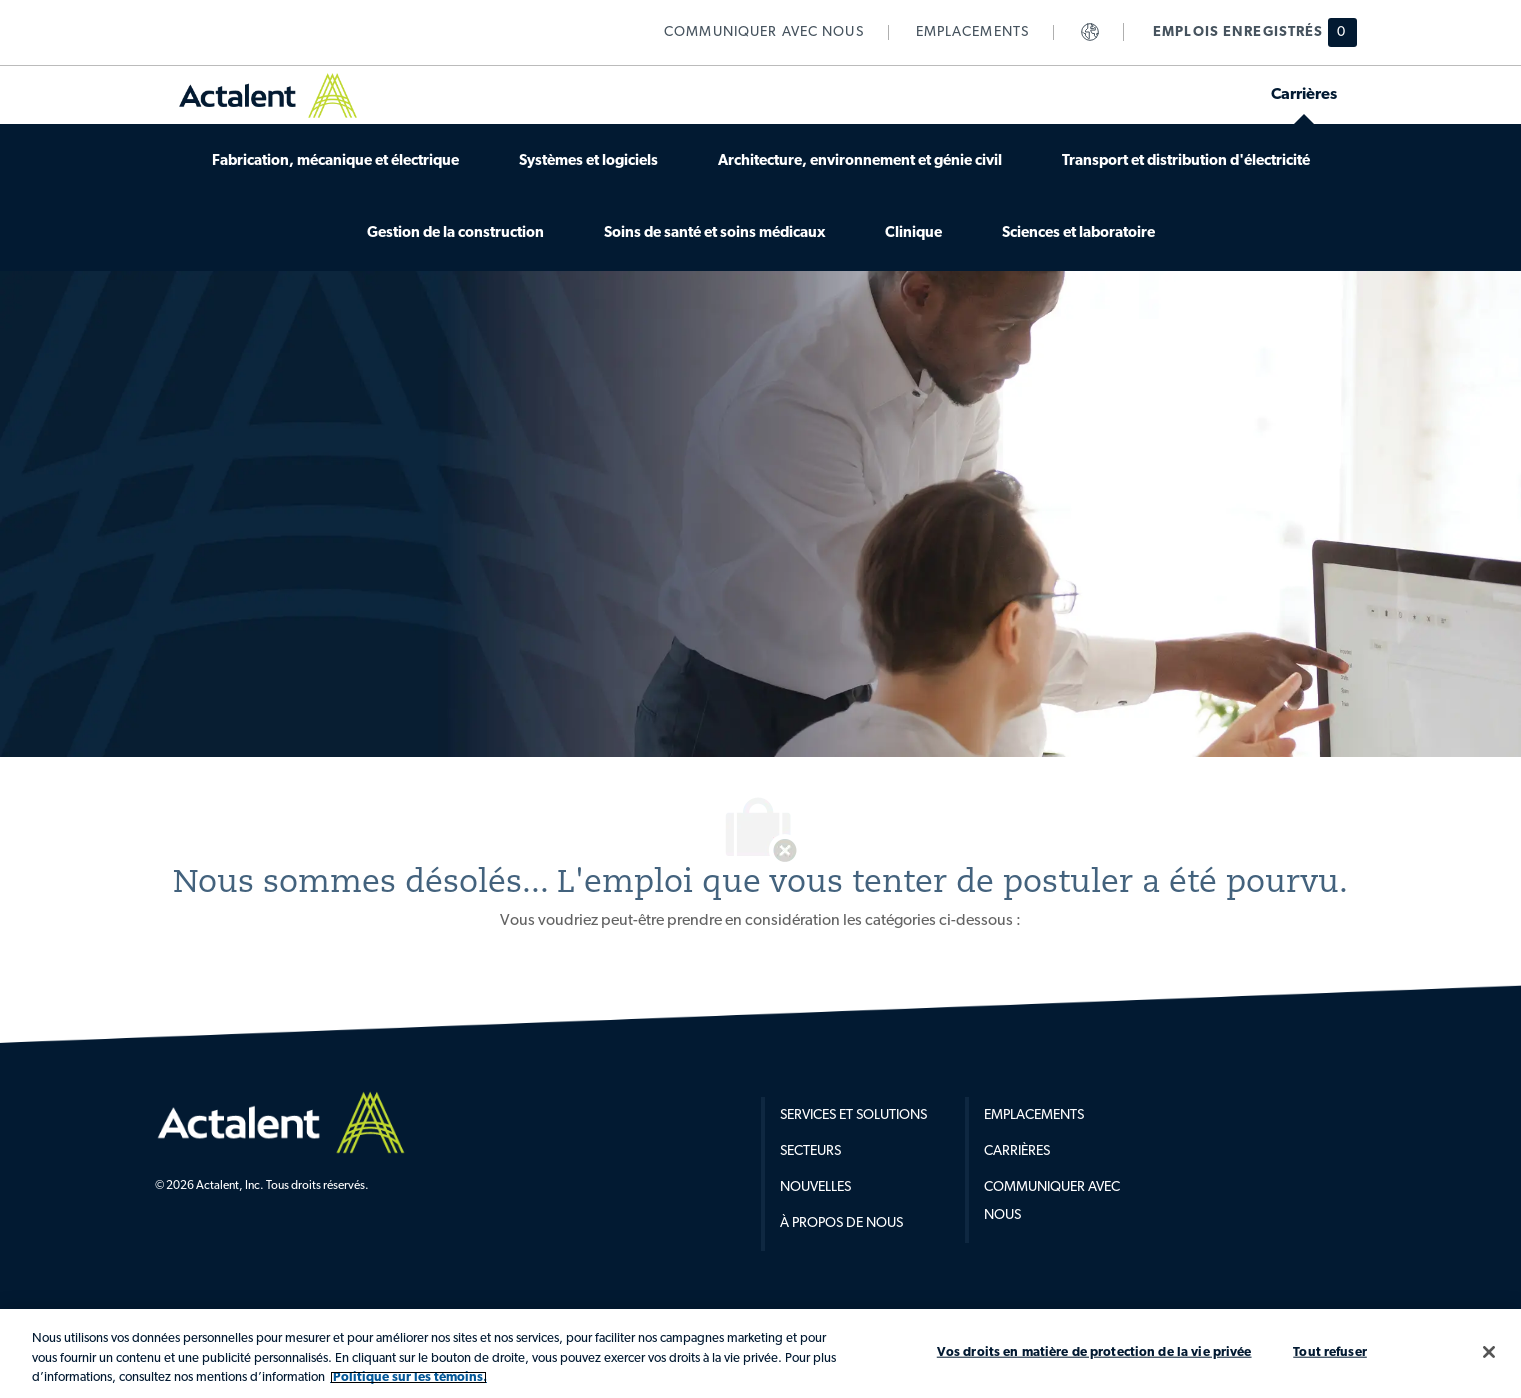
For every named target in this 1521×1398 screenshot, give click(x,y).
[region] (760, 1353)
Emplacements (1034, 1115)
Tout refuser (1330, 1351)
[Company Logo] (281, 1122)
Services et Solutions (853, 1115)
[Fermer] (1489, 1352)
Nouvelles (815, 1187)
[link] (764, 32)
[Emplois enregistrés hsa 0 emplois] (1242, 32)
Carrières (1017, 1151)
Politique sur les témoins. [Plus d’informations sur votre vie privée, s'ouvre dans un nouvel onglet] (408, 1377)
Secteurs (810, 1151)
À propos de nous (841, 1223)
